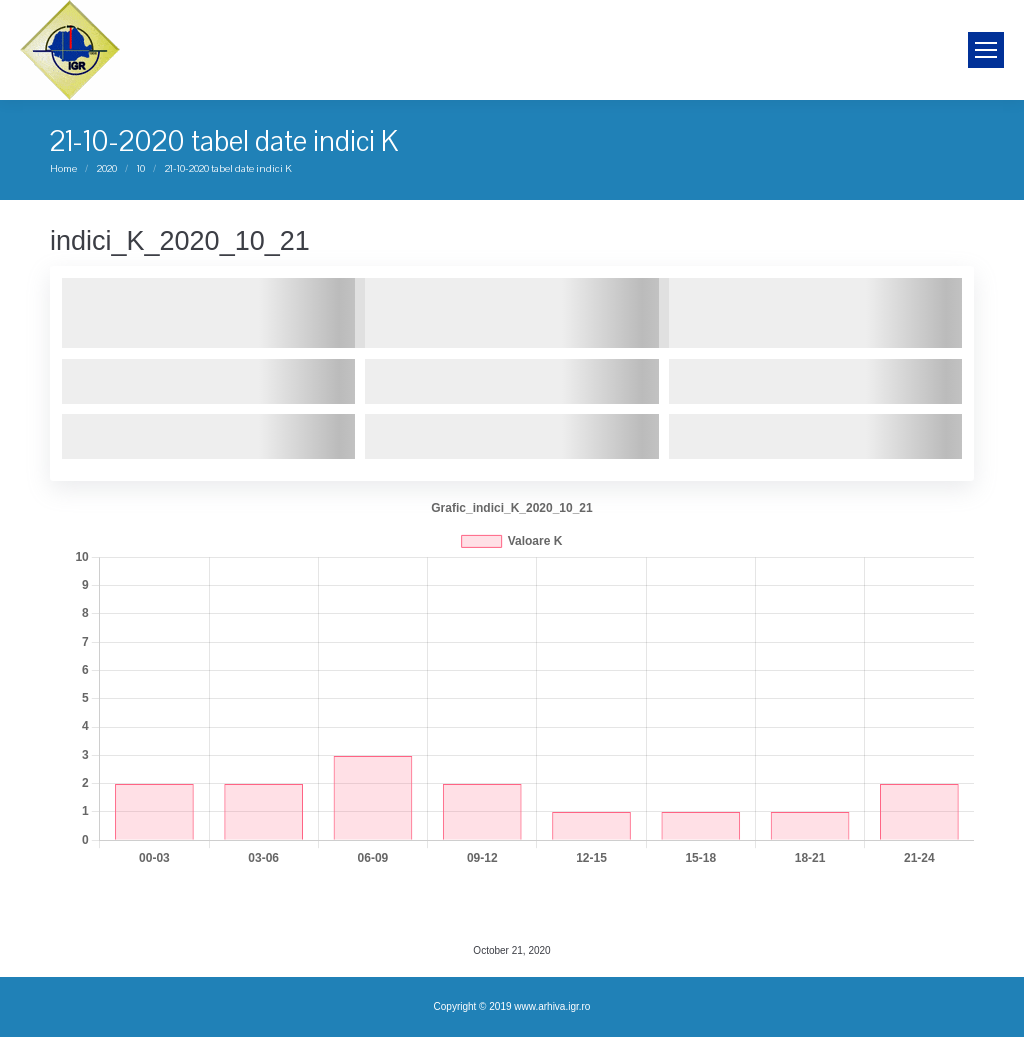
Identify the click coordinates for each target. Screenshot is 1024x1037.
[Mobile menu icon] (986, 50)
